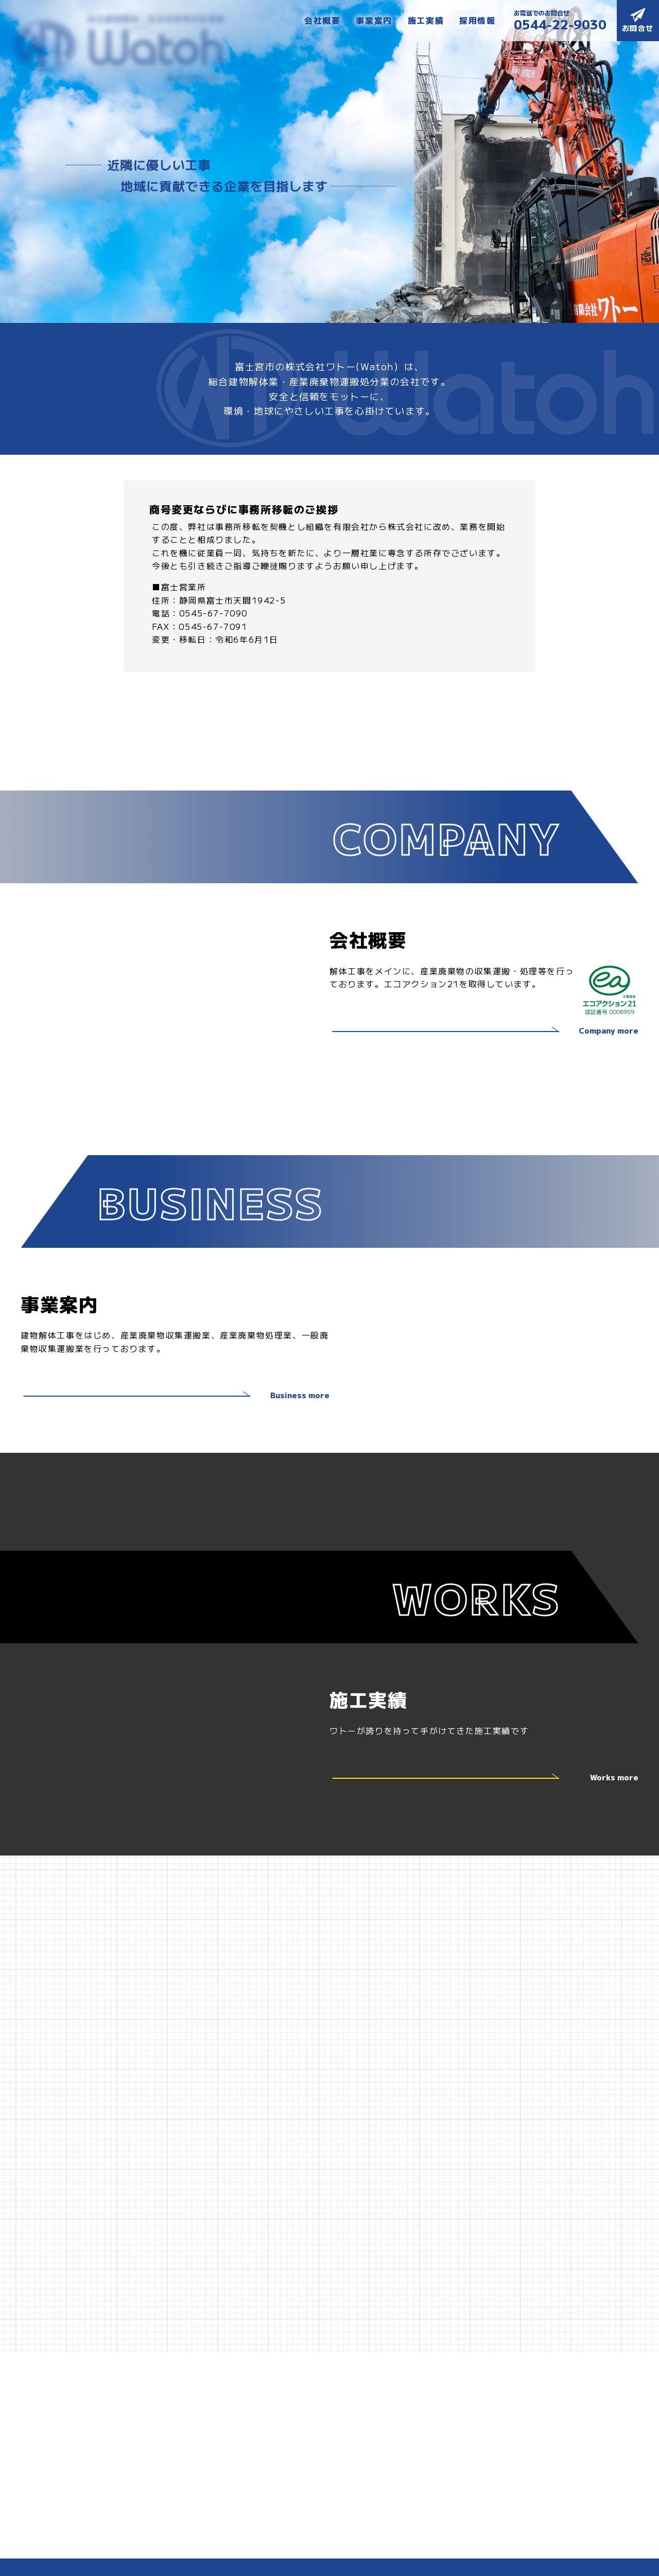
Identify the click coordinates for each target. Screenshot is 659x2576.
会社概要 (322, 20)
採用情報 (477, 20)
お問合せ (638, 20)
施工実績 (426, 20)
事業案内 (374, 20)
